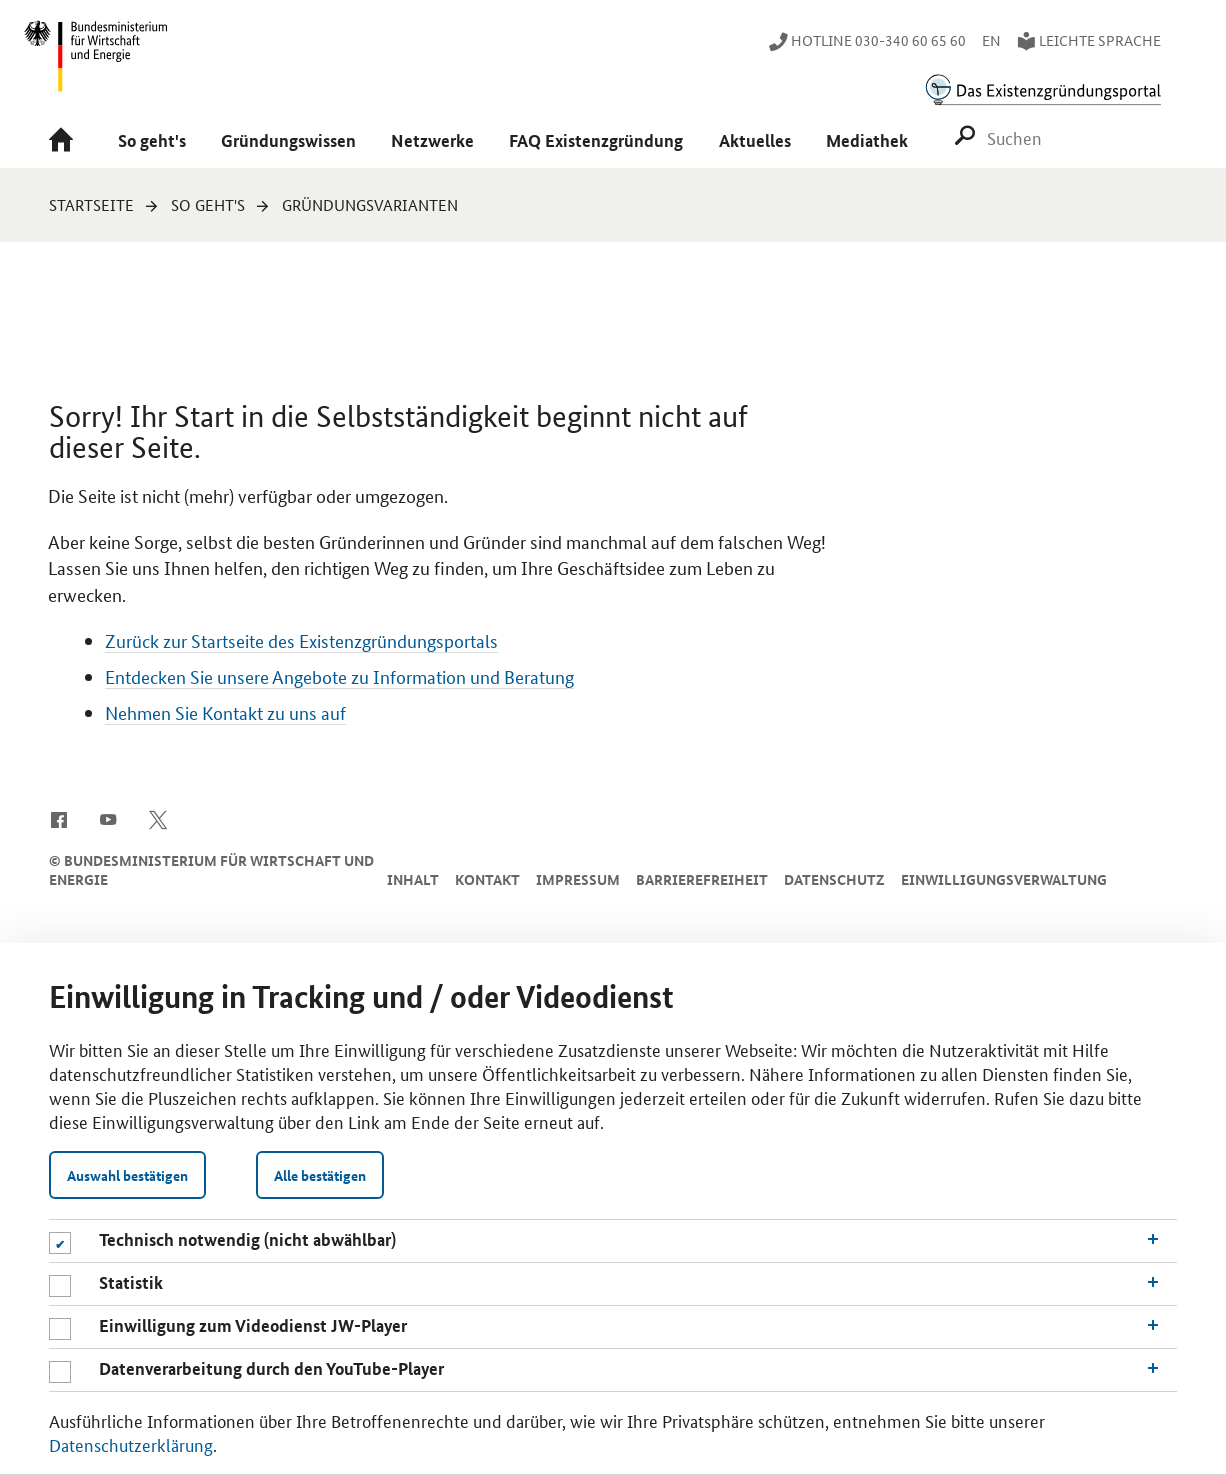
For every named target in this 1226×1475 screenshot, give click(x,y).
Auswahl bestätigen (127, 1175)
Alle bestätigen (320, 1175)
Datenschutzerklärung (131, 1444)
